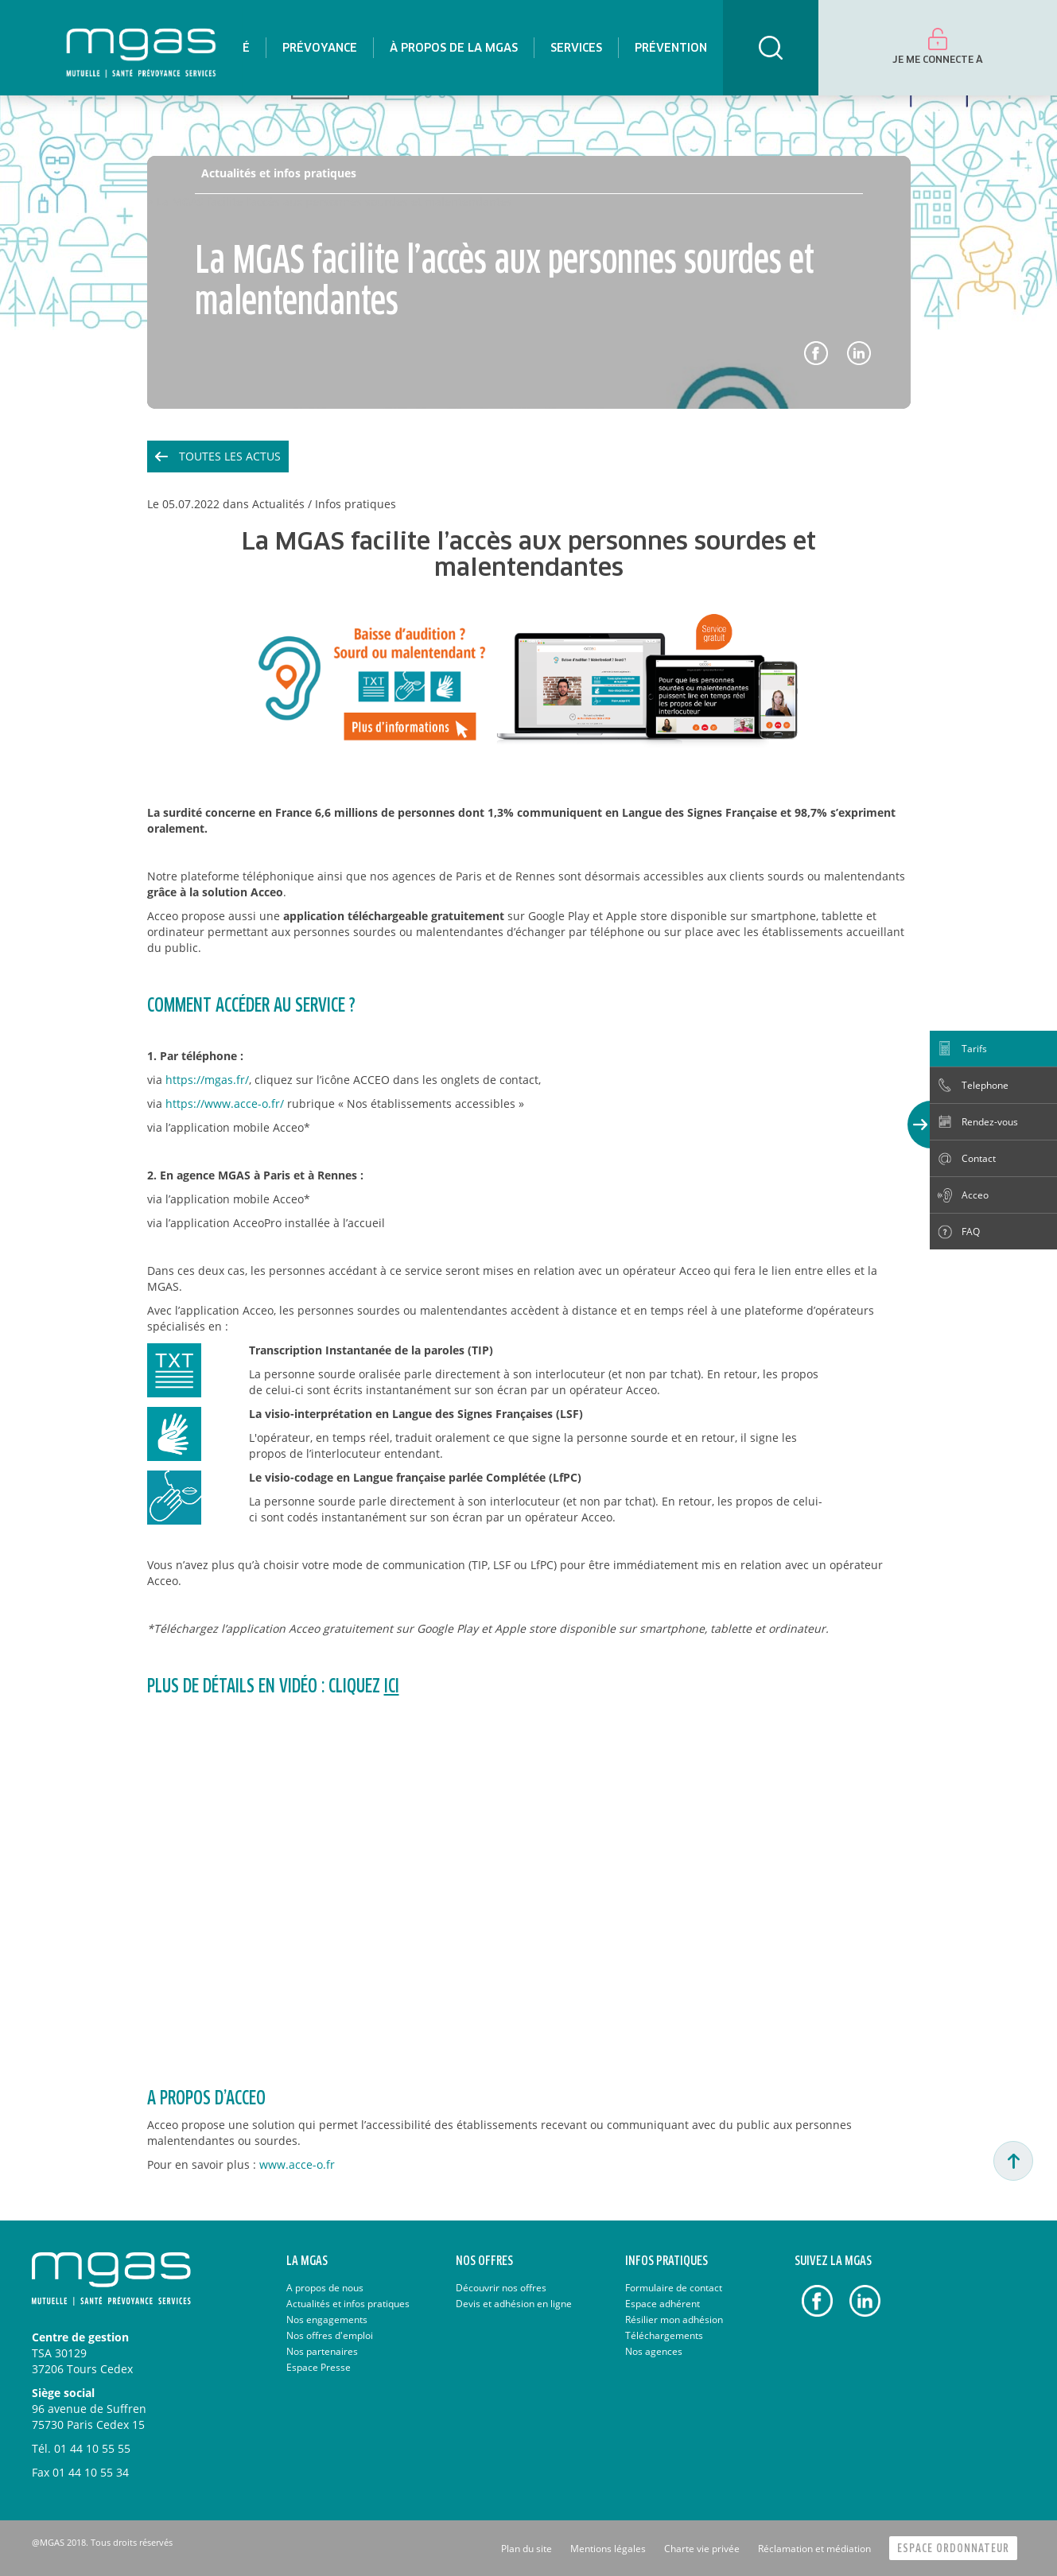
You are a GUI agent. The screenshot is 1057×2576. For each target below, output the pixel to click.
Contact (979, 1158)
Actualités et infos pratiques (278, 173)
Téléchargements (664, 2335)
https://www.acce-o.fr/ (224, 1103)
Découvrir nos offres (501, 2287)
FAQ (971, 1231)
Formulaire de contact (673, 2287)
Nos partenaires (322, 2351)
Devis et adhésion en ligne (514, 2303)
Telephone (985, 1085)
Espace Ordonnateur (953, 2549)
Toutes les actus (230, 456)
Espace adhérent (662, 2303)
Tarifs (974, 1048)
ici (391, 1686)
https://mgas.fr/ (207, 1079)
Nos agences (653, 2351)
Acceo (975, 1195)
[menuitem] (319, 47)
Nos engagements (326, 2319)
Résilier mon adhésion (674, 2319)
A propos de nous (324, 2287)
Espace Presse (318, 2367)
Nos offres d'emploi (329, 2335)
